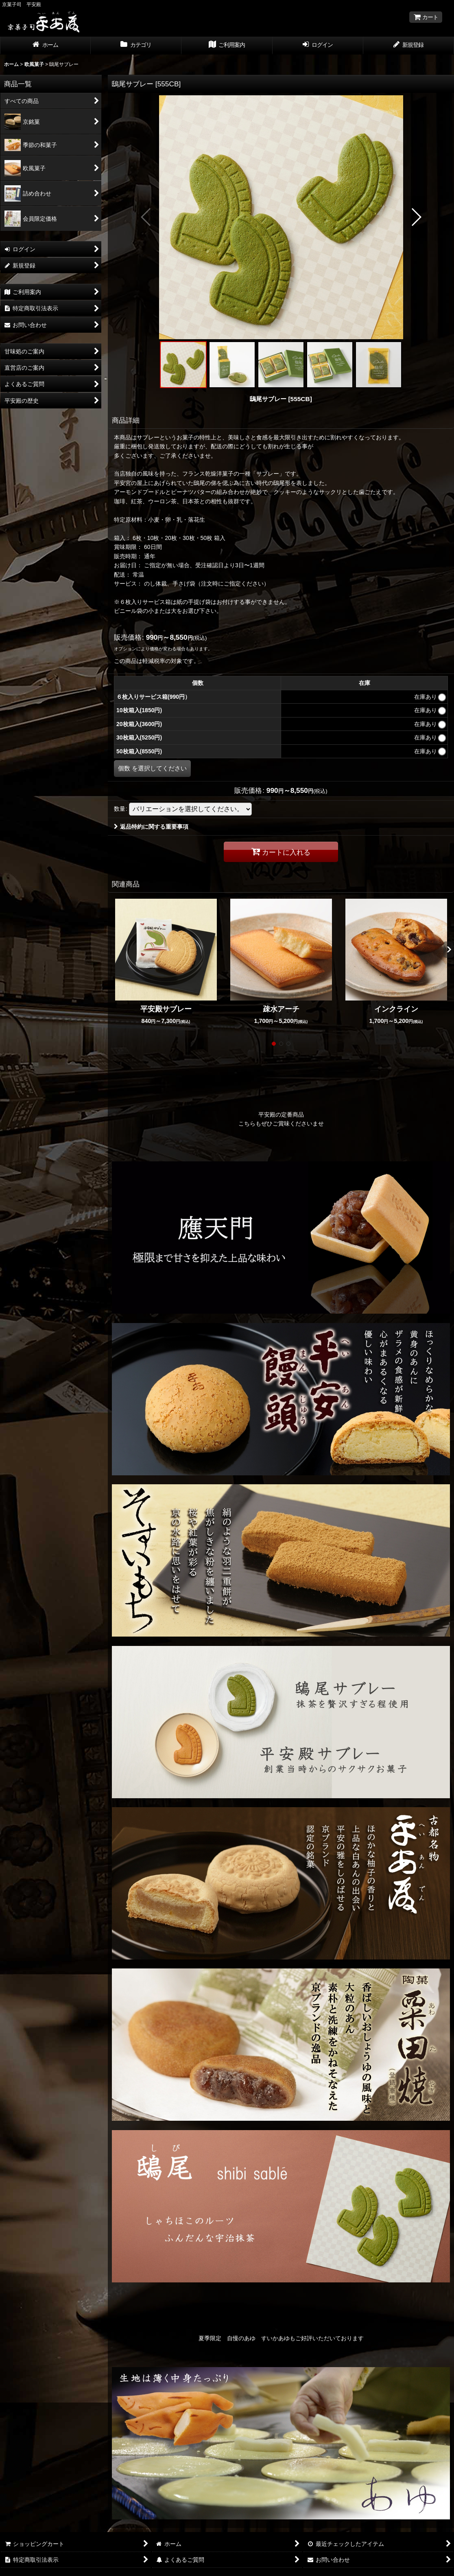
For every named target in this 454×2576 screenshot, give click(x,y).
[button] (146, 217)
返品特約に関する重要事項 (151, 826)
